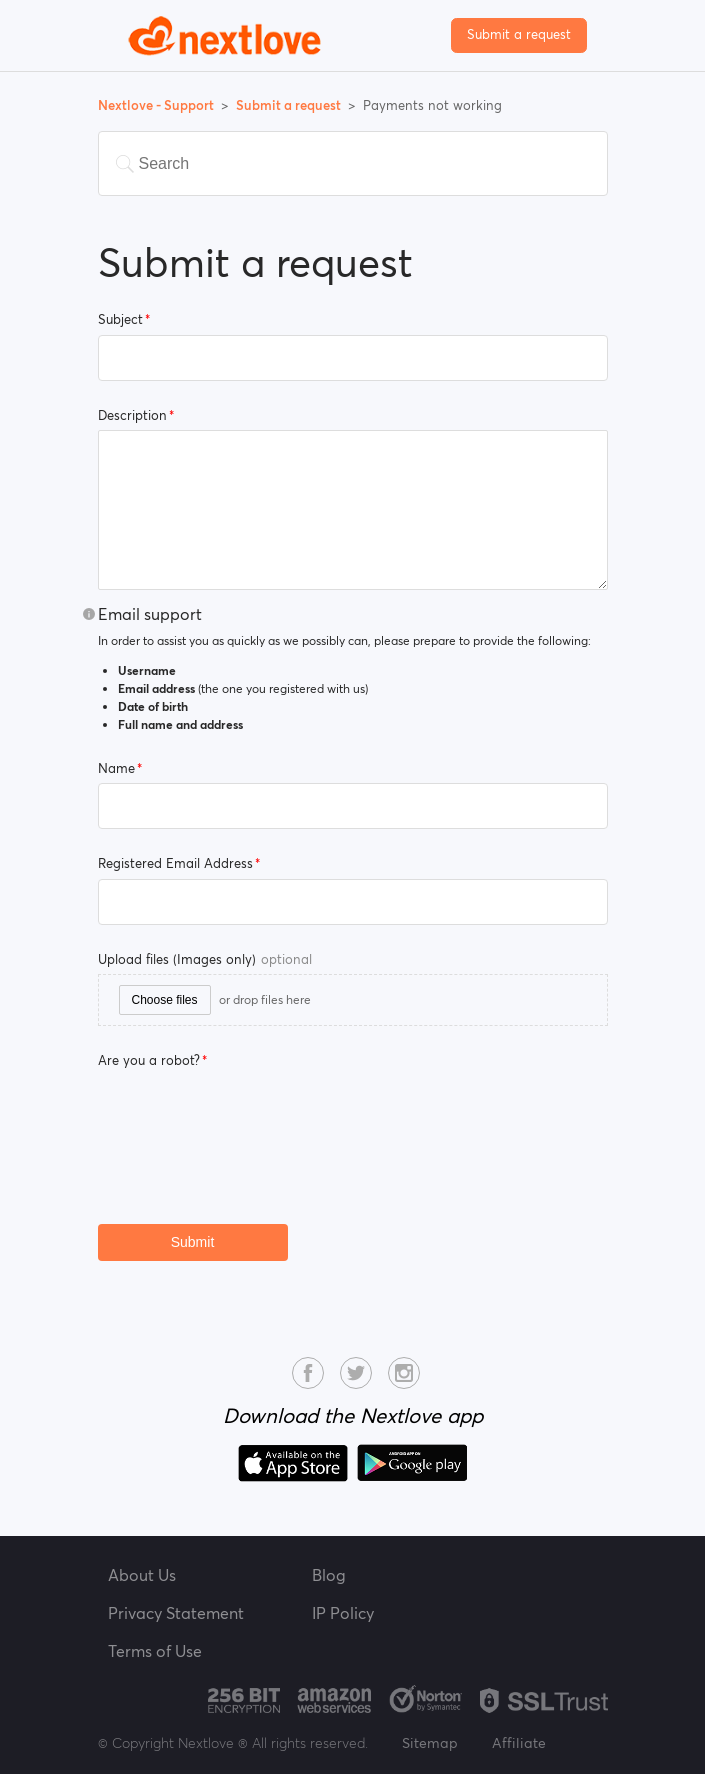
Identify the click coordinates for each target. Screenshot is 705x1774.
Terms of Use (155, 1651)
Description (132, 415)
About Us (142, 1575)
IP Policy (343, 1613)
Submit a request (519, 34)
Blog (329, 1575)
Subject (120, 319)
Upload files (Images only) (205, 959)
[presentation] (250, 1115)
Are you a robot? (149, 1060)
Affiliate (519, 1743)
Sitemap (430, 1743)
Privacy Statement (176, 1613)
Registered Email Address (175, 863)
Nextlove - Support (157, 105)
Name (116, 768)
